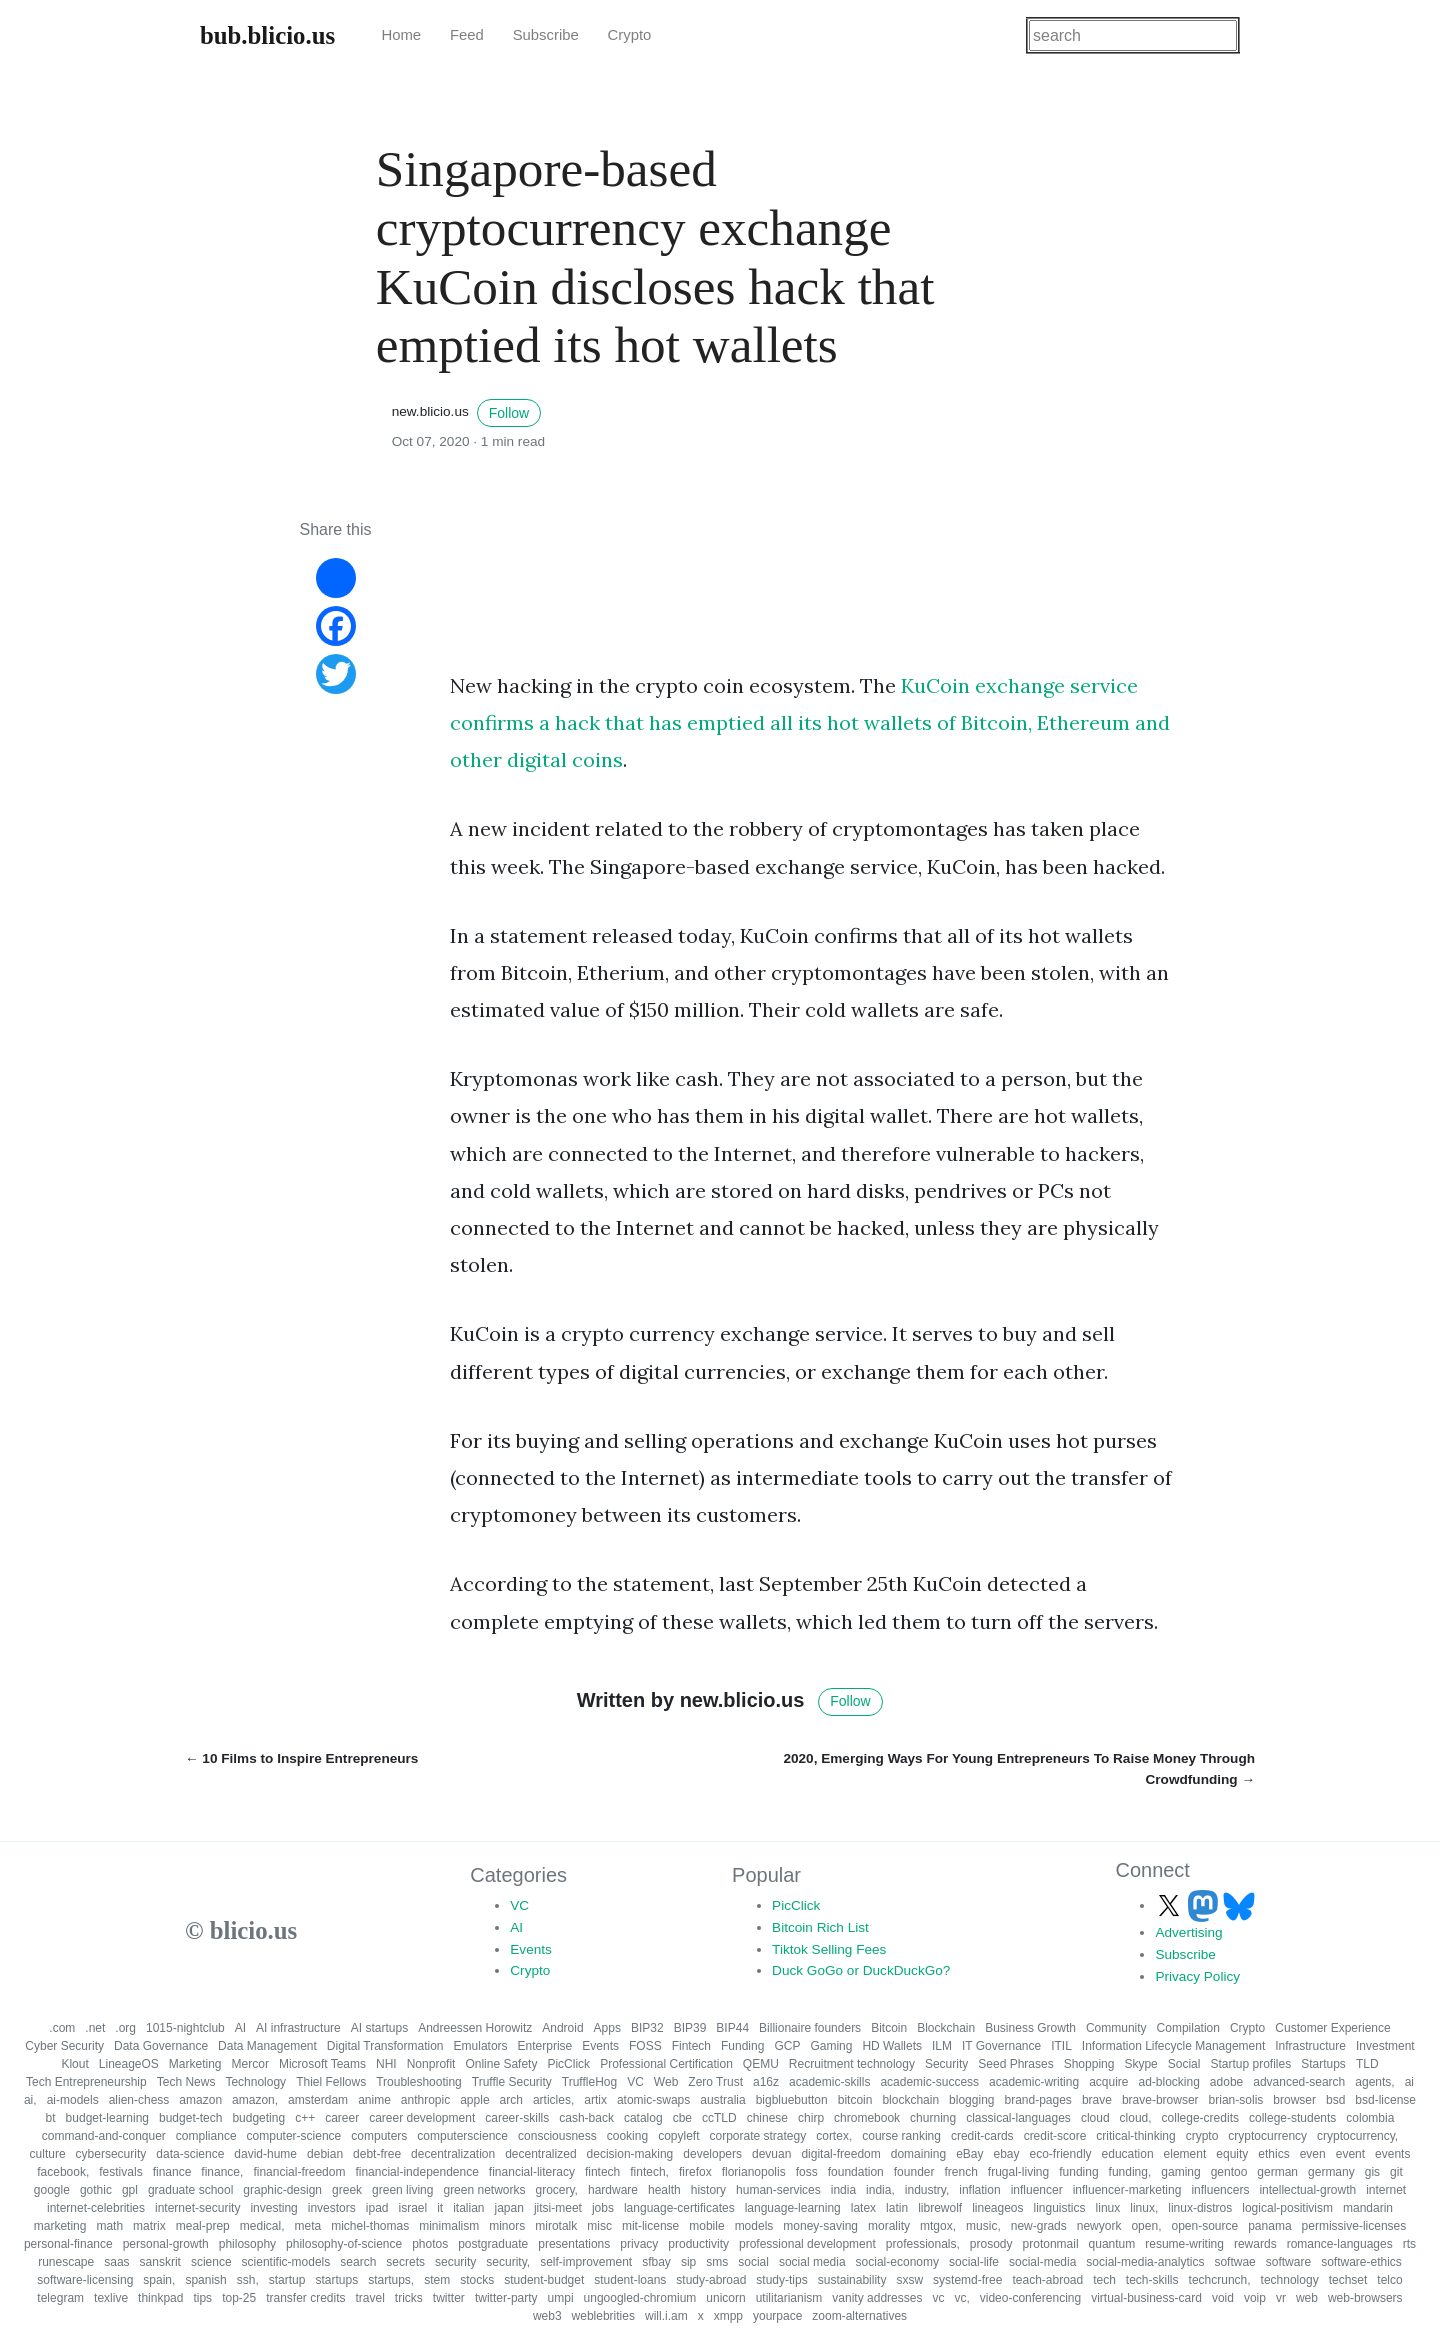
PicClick (796, 1905)
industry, (927, 2190)
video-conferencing (1030, 2298)
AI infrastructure (298, 2028)
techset (1348, 2280)
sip (688, 2262)
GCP (787, 2046)
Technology (255, 2082)
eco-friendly (1061, 2154)
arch (511, 2100)
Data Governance (161, 2046)
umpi (561, 2298)
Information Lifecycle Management (1173, 2046)
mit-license (650, 2226)
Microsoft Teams (322, 2064)
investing (273, 2208)
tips (202, 2298)
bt (51, 2118)
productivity (698, 2244)
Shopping (1089, 2064)
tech (1104, 2280)
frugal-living (1018, 2172)
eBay (969, 2154)
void (1223, 2298)
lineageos (997, 2208)
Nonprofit (431, 2064)
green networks (484, 2190)
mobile (706, 2226)
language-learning (793, 2208)
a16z (766, 2082)
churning (933, 2118)
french (960, 2172)
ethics (1273, 2154)
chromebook (867, 2118)
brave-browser (1160, 2100)
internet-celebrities (96, 2208)
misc (599, 2226)
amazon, (255, 2100)
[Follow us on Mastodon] (1205, 1905)
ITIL (1061, 2046)
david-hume (265, 2154)
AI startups (379, 2028)
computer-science (294, 2136)
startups (336, 2280)
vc (938, 2298)
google (52, 2190)
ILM (942, 2046)
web (1307, 2298)
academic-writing (1034, 2082)
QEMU (761, 2064)
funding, (1130, 2172)
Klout (74, 2064)
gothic (96, 2190)
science (211, 2262)
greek (347, 2190)
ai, (30, 2100)
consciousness (557, 2136)
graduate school (190, 2190)
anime (374, 2100)
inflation (979, 2190)
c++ (305, 2118)
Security (946, 2064)
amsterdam (318, 2100)
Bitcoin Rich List (820, 1927)
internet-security (197, 2208)
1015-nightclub (185, 2028)
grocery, (557, 2190)
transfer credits (305, 2298)
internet (1386, 2190)
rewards (1255, 2244)
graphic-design (282, 2190)
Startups (1323, 2064)
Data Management (267, 2046)
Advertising (1188, 1932)
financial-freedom (299, 2172)
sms (717, 2262)
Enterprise (545, 2046)
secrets (405, 2262)
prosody (991, 2244)
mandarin (1368, 2208)
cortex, (834, 2136)
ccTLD (719, 2118)
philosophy (247, 2244)
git (1396, 2172)
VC (519, 1905)
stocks (477, 2280)
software (1288, 2262)
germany (1331, 2172)
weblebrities (603, 2316)
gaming (1180, 2172)
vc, (961, 2298)
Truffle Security (512, 2082)
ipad (377, 2208)
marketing (60, 2226)
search (358, 2262)
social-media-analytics (1145, 2262)
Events (531, 1949)
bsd (1335, 2100)
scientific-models (286, 2262)
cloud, (1136, 2118)
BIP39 (690, 2028)
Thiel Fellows (331, 2082)
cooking (627, 2136)
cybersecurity (111, 2154)
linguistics (1060, 2208)
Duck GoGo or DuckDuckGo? (861, 1970)
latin (897, 2208)
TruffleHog (589, 2082)
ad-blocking (1168, 2082)
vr (1281, 2298)
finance (172, 2172)
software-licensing (85, 2280)
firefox (695, 2172)
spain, (159, 2280)
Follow (509, 413)
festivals (120, 2172)
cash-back (586, 2118)
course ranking (901, 2136)
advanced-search (1299, 2082)
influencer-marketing (1127, 2190)
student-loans (630, 2280)
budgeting (258, 2118)
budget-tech (190, 2118)
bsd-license (1385, 2100)
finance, (222, 2172)
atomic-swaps (653, 2100)
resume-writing (1184, 2244)
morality (889, 2226)
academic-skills (829, 2082)
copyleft (678, 2136)
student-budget (544, 2280)
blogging (971, 2100)
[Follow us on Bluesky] (1239, 1905)
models (754, 2226)
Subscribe (546, 35)
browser (1294, 2100)
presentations (574, 2244)
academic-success (929, 2082)
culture (48, 2154)
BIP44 (732, 2028)
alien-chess (139, 2100)
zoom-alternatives (859, 2316)
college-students (1292, 2118)
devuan (771, 2154)
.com (62, 2028)
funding (1078, 2172)
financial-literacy (532, 2172)
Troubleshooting (419, 2082)
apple (474, 2100)
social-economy (897, 2262)
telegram (60, 2298)
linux (1108, 2208)
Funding (742, 2046)
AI (516, 1927)
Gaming (831, 2046)
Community (1116, 2028)
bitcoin (855, 2100)
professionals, (923, 2244)
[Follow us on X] (1171, 1905)
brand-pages (1037, 2100)
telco (1389, 2280)
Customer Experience (1332, 2028)
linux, (1144, 2208)
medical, (262, 2226)
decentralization (453, 2154)
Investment (1385, 2046)
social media (812, 2262)
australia (722, 2100)
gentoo (1229, 2172)
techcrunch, (1220, 2280)
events (1392, 2154)
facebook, (63, 2172)
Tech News (186, 2082)
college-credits (1200, 2118)
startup (287, 2280)
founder (914, 2172)
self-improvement (586, 2262)
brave (1097, 2100)
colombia (1370, 2118)
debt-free (377, 2154)
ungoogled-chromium (640, 2298)
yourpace (777, 2316)
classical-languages (1018, 2118)
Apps (607, 2028)
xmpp (728, 2316)
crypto (1202, 2136)
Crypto (630, 35)
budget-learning (107, 2118)
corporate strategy (757, 2136)
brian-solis (1236, 2100)
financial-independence (416, 2172)
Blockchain (946, 2028)
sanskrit (160, 2262)
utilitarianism (789, 2298)
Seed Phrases (1015, 2064)
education (1128, 2154)
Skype (1140, 2064)
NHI (386, 2064)
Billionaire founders (810, 2028)
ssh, (248, 2280)
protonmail (1051, 2244)
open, (1146, 2226)
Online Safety (501, 2064)
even (1313, 2154)
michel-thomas (370, 2226)
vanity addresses (877, 2298)
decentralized (540, 2154)
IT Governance (1001, 2046)
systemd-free (967, 2280)
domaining (918, 2154)
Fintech (691, 2046)
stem (437, 2280)
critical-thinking (1135, 2136)
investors (332, 2208)
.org (125, 2028)
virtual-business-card (1146, 2298)
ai (1409, 2082)
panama (1269, 2226)
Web (666, 2082)
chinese (767, 2118)
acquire (1108, 2082)
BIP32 (647, 2028)
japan (509, 2208)
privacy (639, 2244)
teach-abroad (1047, 2280)
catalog (643, 2118)
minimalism (449, 2226)
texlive (111, 2298)
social (753, 2262)
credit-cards (982, 2136)
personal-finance (68, 2244)
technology (1290, 2280)
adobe (1226, 2082)
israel (412, 2208)
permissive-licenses (1354, 2226)
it (440, 2208)
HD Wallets (892, 2046)
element (1185, 2154)
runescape (66, 2262)
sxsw (909, 2280)
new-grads (1039, 2226)
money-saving (820, 2226)
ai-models (73, 2100)
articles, (553, 2100)
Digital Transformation (385, 2046)
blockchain (910, 2100)
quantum (1112, 2244)
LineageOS (129, 2064)
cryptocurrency (1267, 2136)
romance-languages (1340, 2244)
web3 (547, 2316)
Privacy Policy (1197, 1976)
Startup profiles (1250, 2064)
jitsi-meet (558, 2208)
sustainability (852, 2280)
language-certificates (679, 2208)
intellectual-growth (1307, 2190)
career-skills (517, 2118)
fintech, (649, 2172)
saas (116, 2262)
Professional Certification (666, 2064)
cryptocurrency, (1357, 2136)
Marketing (195, 2064)
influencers (1220, 2190)
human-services (778, 2190)
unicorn (725, 2298)
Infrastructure (1310, 2046)
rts (1409, 2244)
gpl (130, 2190)
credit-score (1055, 2136)
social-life (974, 2262)
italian (468, 2208)
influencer (1037, 2190)
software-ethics (1361, 2262)
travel (370, 2298)
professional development (807, 2244)
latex (863, 2208)
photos (430, 2244)
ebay (1006, 2154)
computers (379, 2136)
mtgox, (938, 2226)
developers (712, 2154)
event (1350, 2154)
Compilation (1188, 2028)
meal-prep (203, 2226)
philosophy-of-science (344, 2244)
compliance (206, 2136)
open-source (1204, 2226)
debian (325, 2154)
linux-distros (1200, 2208)
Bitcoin (889, 2028)
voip (1255, 2298)
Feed (467, 35)
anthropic (425, 2100)
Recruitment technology (852, 2064)
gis (1372, 2172)
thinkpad (160, 2298)
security (455, 2262)
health (664, 2190)
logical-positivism (1287, 2208)
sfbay (656, 2262)
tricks (409, 2298)
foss (807, 2172)
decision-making (630, 2154)
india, (880, 2190)
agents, (1374, 2082)
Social (1184, 2064)
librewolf (940, 2208)
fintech (602, 2172)
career (342, 2118)
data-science (190, 2154)
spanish (205, 2280)
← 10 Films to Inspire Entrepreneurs (301, 1758)
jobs (603, 2208)
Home (401, 35)
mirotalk (556, 2226)
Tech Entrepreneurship (86, 2082)
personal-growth (166, 2244)
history (708, 2190)
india (843, 2190)
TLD (1367, 2064)
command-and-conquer (104, 2136)
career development (422, 2118)
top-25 (239, 2298)
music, (983, 2226)
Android (562, 2028)
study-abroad (711, 2280)
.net (95, 2028)
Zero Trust (715, 2082)
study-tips (781, 2280)
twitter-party (506, 2298)
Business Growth (1030, 2028)
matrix (149, 2226)
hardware (613, 2190)
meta (307, 2226)
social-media (1042, 2262)
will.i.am (666, 2316)
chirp (811, 2118)
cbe (682, 2118)
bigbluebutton (792, 2100)
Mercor (250, 2064)
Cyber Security (64, 2046)
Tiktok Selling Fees (829, 1949)
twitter (449, 2298)
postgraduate (493, 2244)
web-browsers (1365, 2298)
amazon (200, 2100)
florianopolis (754, 2172)
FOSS (645, 2046)
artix (595, 2100)
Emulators (481, 2046)
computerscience (462, 2136)
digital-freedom (840, 2154)
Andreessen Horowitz (475, 2028)
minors (507, 2226)
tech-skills (1152, 2280)
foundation (856, 2172)
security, (508, 2262)
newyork (1099, 2226)
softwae (1234, 2262)
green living (402, 2190)
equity (1232, 2154)
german (1277, 2172)
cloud (1095, 2118)
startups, (391, 2280)
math (109, 2226)
